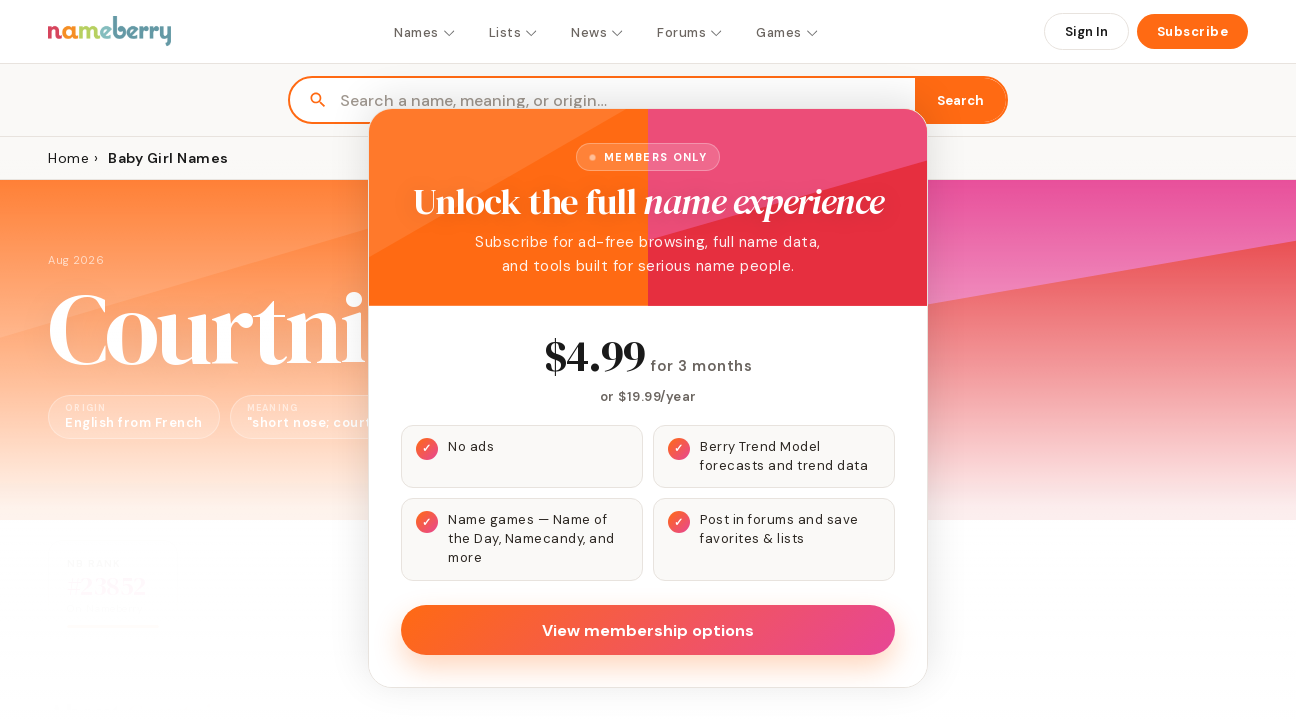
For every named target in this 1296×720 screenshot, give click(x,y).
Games (788, 32)
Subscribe (1193, 31)
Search (960, 100)
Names (425, 32)
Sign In (1086, 31)
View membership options (648, 630)
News (598, 32)
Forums (690, 32)
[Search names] (627, 100)
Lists (514, 32)
